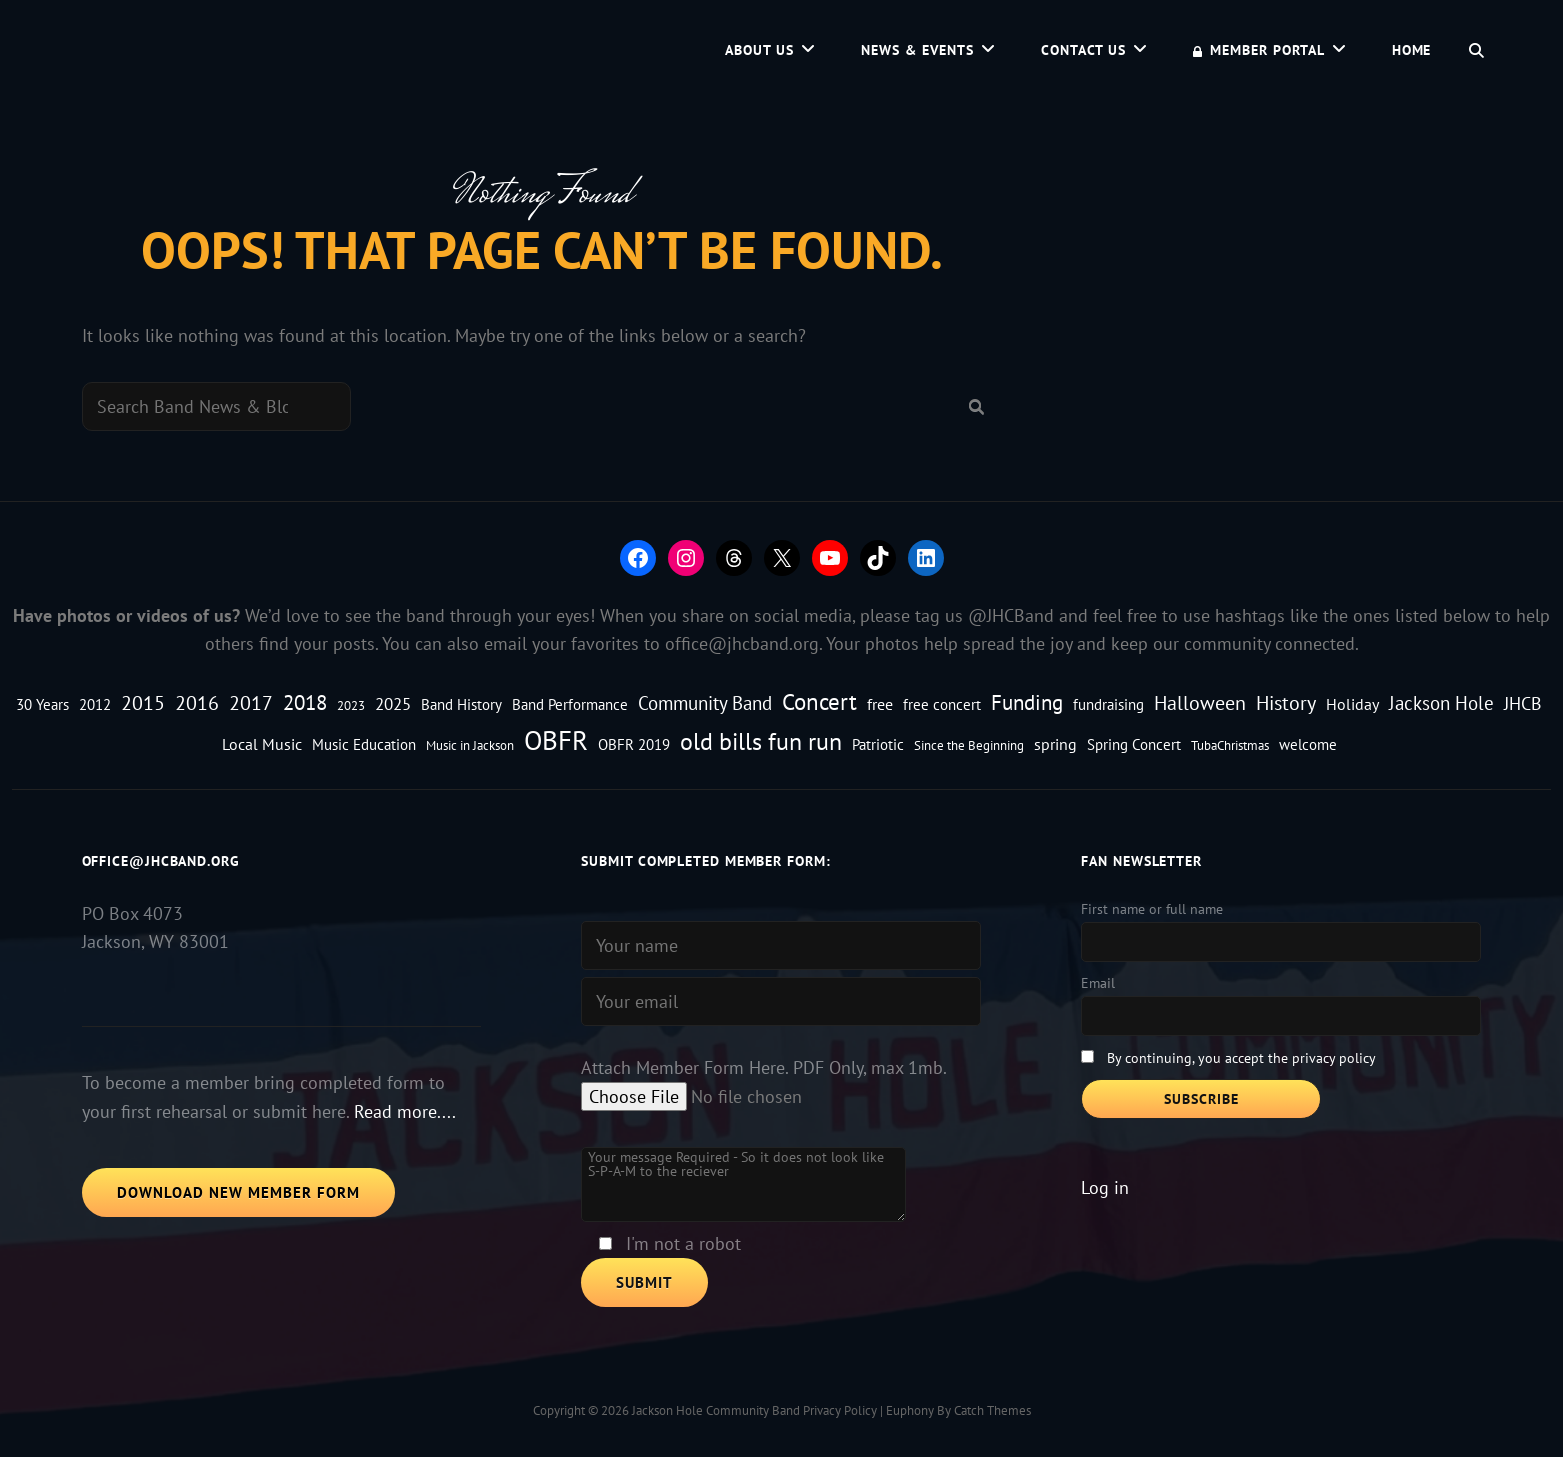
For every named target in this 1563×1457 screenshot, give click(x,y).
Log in (1105, 1187)
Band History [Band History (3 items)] (461, 704)
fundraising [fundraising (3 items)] (1108, 704)
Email (1098, 983)
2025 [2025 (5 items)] (393, 703)
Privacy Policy (840, 1410)
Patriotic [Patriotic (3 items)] (878, 744)
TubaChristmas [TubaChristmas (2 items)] (1230, 745)
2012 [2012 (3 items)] (95, 704)
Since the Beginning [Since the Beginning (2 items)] (969, 745)
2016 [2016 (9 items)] (197, 702)
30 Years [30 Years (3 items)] (42, 704)
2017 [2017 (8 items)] (251, 702)
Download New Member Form (238, 1192)
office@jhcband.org (742, 643)
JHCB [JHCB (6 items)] (1523, 703)
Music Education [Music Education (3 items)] (364, 744)
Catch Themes (992, 1410)
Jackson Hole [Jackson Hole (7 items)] (1441, 703)
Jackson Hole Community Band (716, 1410)
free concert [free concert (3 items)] (942, 704)
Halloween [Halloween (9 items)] (1200, 702)
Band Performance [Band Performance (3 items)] (570, 704)
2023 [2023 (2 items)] (351, 705)
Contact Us (1083, 50)
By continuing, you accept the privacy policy (1241, 1058)
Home (1412, 50)
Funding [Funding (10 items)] (1027, 702)
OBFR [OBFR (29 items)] (556, 740)
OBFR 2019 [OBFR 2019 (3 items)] (634, 744)
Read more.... (405, 1111)
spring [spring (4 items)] (1055, 743)
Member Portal (1259, 50)
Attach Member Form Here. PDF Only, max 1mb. (764, 1067)
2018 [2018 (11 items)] (305, 702)
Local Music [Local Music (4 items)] (262, 743)
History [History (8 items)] (1286, 702)
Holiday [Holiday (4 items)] (1352, 703)
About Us (759, 50)
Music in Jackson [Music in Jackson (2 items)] (470, 745)
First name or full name (1152, 909)
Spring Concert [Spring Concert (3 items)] (1134, 744)
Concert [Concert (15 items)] (819, 701)
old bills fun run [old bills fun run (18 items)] (761, 741)
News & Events (917, 50)
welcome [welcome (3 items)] (1308, 744)
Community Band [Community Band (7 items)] (705, 703)
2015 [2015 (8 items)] (143, 702)
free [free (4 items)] (880, 703)
